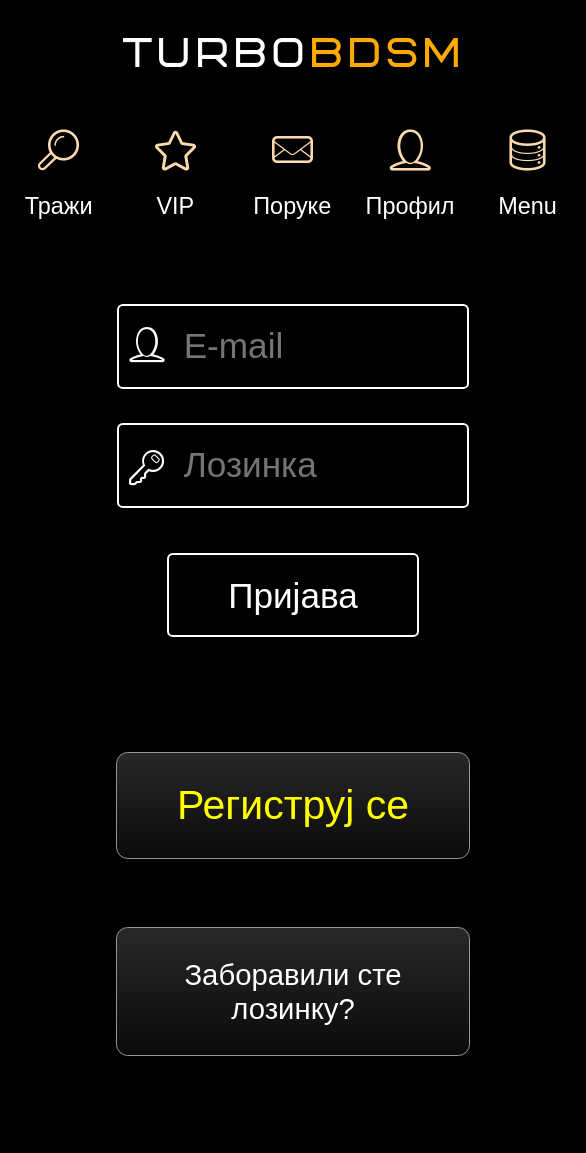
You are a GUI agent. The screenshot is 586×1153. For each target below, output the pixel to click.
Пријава (293, 595)
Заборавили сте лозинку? (292, 991)
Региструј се (293, 805)
